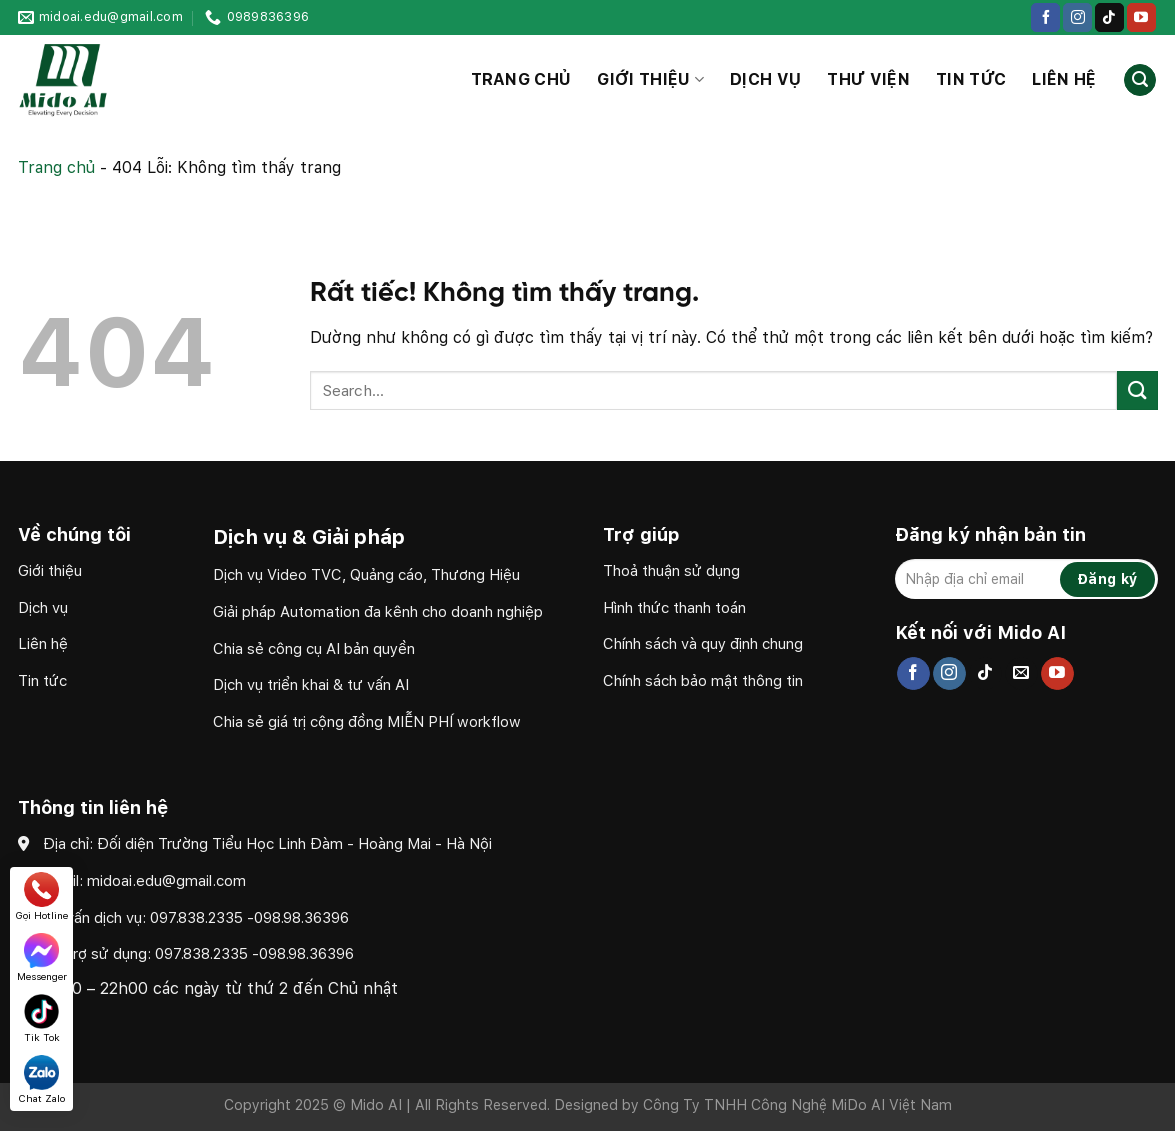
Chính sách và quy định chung (703, 644)
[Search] (1140, 80)
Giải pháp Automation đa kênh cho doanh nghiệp (378, 612)
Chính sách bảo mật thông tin (703, 681)
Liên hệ (1064, 79)
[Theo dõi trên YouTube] (1141, 18)
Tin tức (971, 79)
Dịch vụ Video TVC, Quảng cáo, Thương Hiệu (368, 575)
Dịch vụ (765, 79)
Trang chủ (521, 79)
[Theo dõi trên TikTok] (1109, 18)
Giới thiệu (650, 80)
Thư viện (868, 79)
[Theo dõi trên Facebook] (1045, 18)
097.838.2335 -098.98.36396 (249, 918)
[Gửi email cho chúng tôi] (1021, 674)
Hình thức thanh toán (674, 608)
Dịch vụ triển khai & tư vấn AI (311, 685)
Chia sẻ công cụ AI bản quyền (314, 649)
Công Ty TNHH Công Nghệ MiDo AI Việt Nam (797, 1104)
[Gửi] (1137, 390)
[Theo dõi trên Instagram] (1077, 18)
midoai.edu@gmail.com (166, 881)
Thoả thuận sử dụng (671, 571)
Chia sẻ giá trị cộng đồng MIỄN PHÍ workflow (367, 722)
